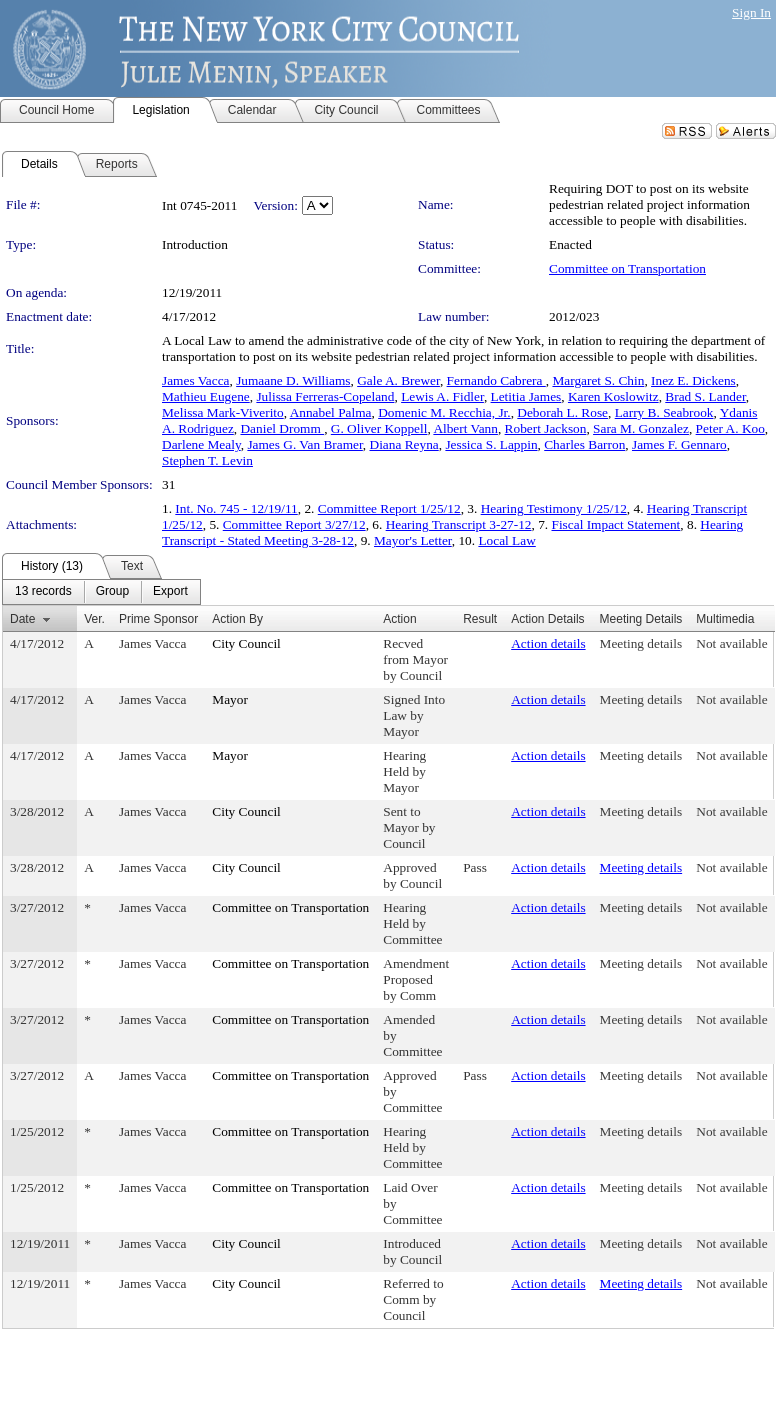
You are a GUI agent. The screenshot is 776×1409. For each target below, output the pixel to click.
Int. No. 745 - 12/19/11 (236, 508)
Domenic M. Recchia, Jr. (444, 412)
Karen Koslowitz (613, 396)
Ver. (94, 619)
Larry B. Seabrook (664, 412)
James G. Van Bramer (304, 444)
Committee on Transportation (627, 268)
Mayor (230, 699)
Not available (731, 643)
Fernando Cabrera (496, 380)
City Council (246, 643)
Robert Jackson (546, 428)
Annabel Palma (331, 412)
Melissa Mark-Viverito (223, 412)
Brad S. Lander (705, 396)
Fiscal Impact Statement (616, 524)
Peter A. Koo (730, 428)
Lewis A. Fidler (442, 396)
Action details (548, 643)
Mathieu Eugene (206, 396)
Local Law (506, 540)
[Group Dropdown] (112, 592)
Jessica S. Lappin (491, 444)
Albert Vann (465, 428)
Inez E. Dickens (693, 380)
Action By (237, 619)
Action (399, 619)
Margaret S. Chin (598, 380)
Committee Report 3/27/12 (294, 524)
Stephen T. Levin (207, 460)
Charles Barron (584, 444)
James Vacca (195, 380)
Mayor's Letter (413, 540)
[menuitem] (43, 592)
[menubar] (101, 592)
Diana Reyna (404, 444)
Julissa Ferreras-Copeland (325, 396)
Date (22, 619)
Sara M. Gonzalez (641, 428)
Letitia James (526, 396)
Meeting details (641, 643)
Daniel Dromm (282, 428)
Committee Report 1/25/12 (389, 508)
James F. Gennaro (679, 444)
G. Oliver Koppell (379, 428)
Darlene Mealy (201, 444)
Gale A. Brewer (398, 380)
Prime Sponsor (158, 619)
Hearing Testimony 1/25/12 (554, 508)
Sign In (751, 12)
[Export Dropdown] (170, 592)
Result (480, 619)
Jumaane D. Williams (293, 380)
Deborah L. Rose (562, 412)
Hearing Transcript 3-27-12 (459, 524)
